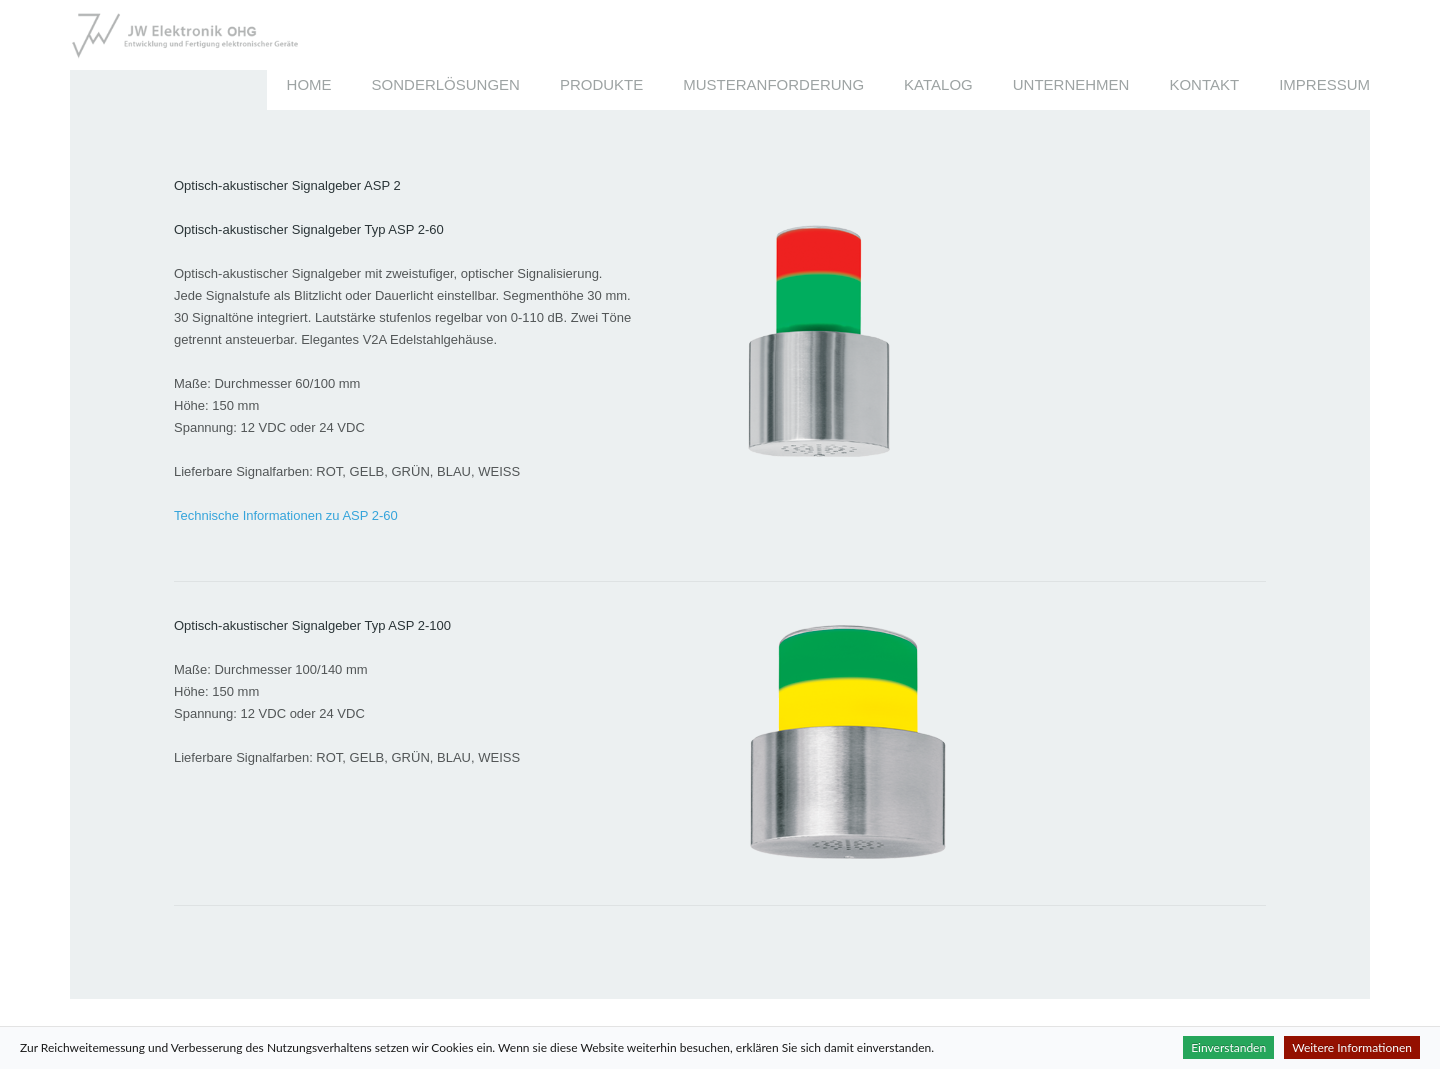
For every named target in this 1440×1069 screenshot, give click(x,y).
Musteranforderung (773, 84)
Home (309, 84)
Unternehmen (1071, 84)
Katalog (938, 84)
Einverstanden (1228, 1047)
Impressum (1324, 84)
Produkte (601, 84)
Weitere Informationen (1352, 1047)
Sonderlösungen (446, 84)
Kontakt (1204, 84)
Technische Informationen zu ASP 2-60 (286, 515)
